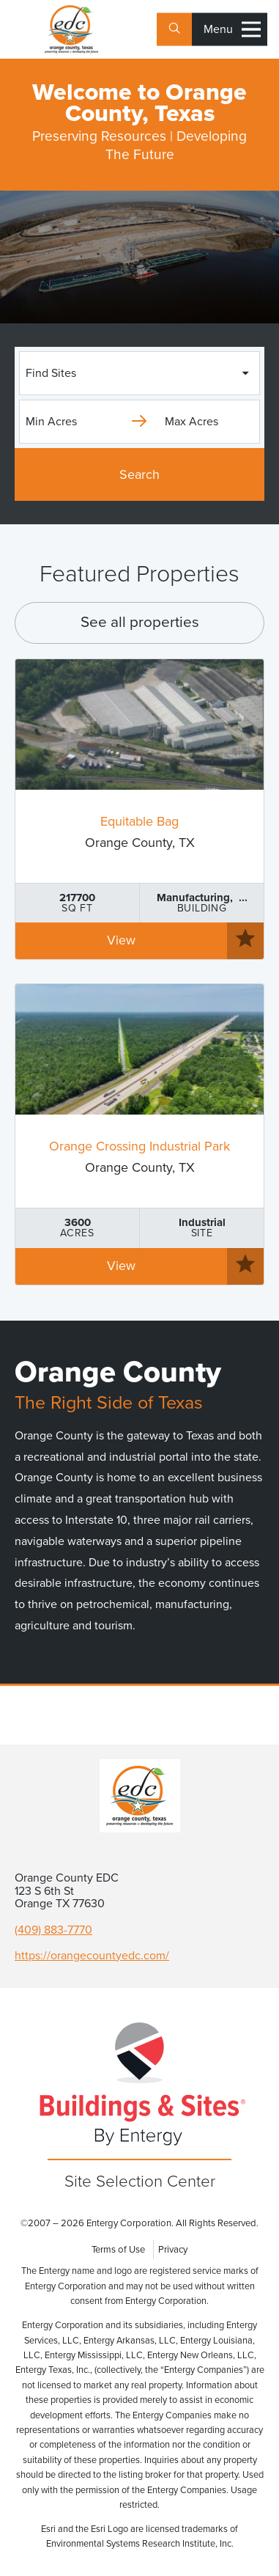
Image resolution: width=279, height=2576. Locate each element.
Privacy (172, 2250)
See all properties (140, 622)
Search (139, 474)
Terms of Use (118, 2250)
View (121, 940)
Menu (232, 29)
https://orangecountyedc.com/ (92, 1955)
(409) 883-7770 (53, 1930)
